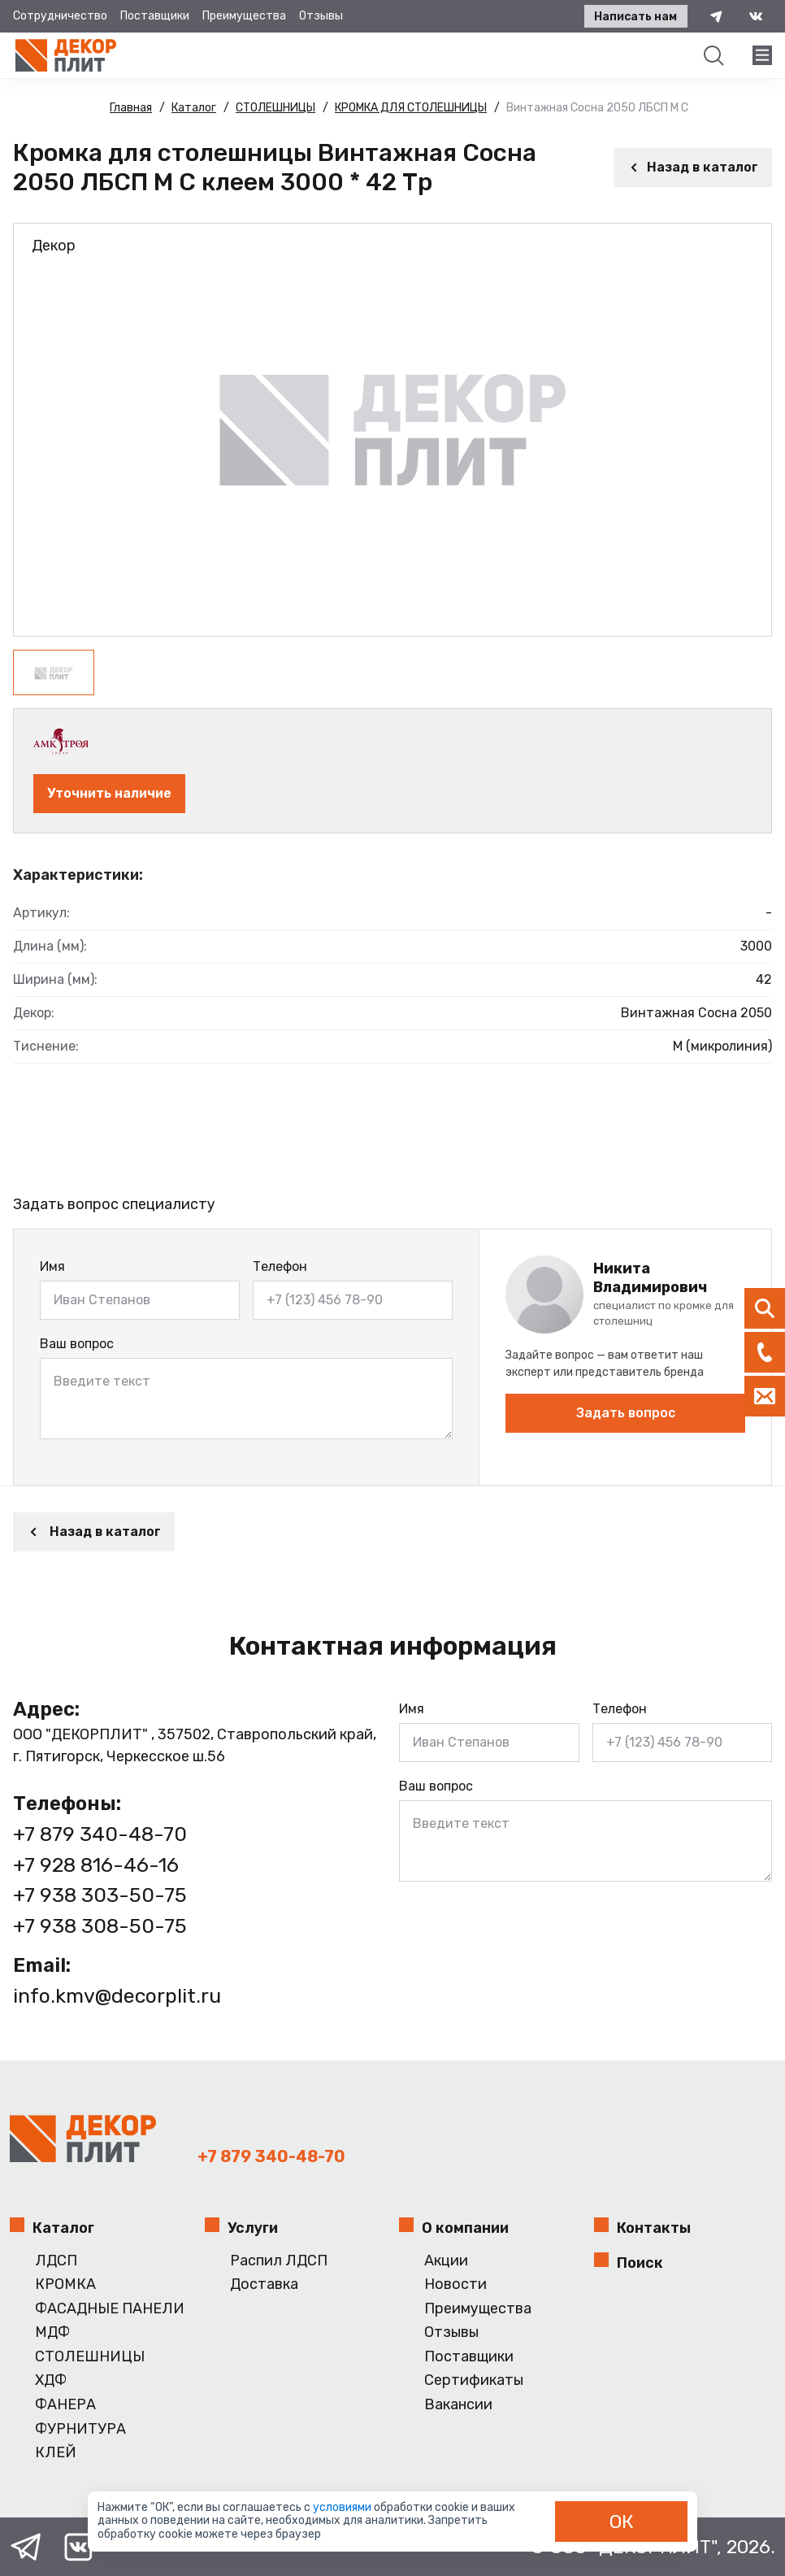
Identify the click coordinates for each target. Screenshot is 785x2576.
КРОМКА (65, 2284)
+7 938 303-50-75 (100, 1895)
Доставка (264, 2284)
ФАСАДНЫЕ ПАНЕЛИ (109, 2308)
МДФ (52, 2332)
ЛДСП (56, 2260)
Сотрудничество (60, 16)
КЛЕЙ (55, 2452)
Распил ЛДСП (278, 2260)
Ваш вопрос (77, 1343)
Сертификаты (473, 2380)
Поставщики (154, 16)
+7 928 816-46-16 (96, 1865)
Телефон (280, 1266)
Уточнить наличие (109, 793)
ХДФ (51, 2380)
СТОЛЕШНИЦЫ (90, 2356)
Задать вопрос (625, 1413)
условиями (343, 2507)
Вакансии (458, 2404)
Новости (455, 2284)
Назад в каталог (692, 167)
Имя (52, 1266)
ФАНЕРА (65, 2404)
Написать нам (635, 17)
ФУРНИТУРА (80, 2429)
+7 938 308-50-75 (100, 1926)
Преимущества (244, 16)
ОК (621, 2521)
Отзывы (321, 16)
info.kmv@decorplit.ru (117, 1996)
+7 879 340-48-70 (100, 1834)
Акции (446, 2260)
